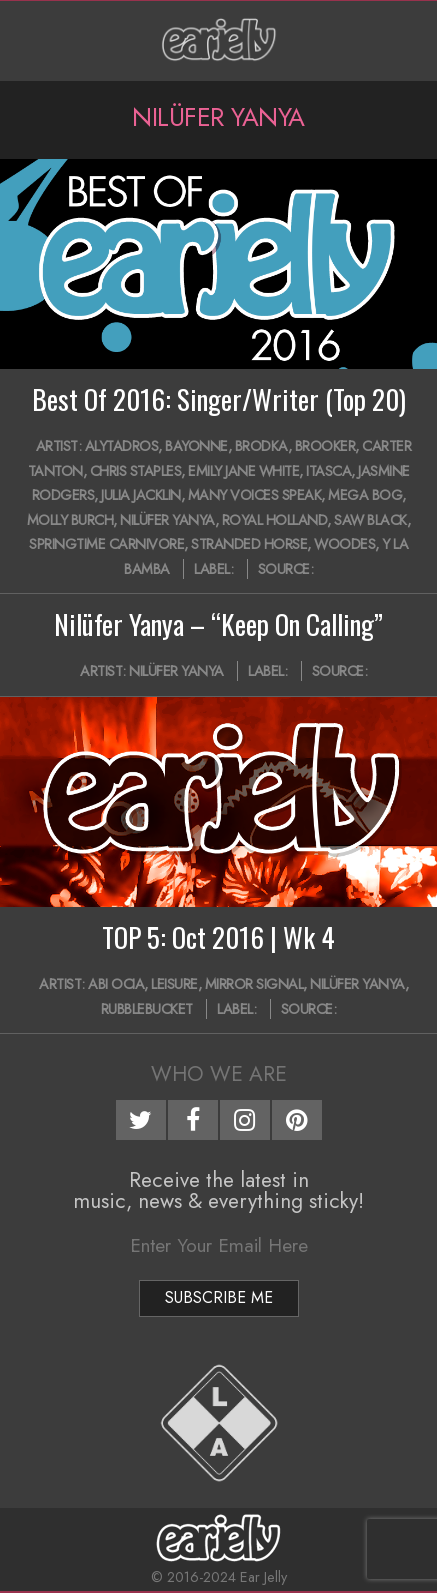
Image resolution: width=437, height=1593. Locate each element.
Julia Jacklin (141, 495)
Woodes (344, 544)
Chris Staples (136, 471)
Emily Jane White (243, 471)
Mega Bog (365, 495)
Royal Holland (275, 520)
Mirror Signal (254, 984)
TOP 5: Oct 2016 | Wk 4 (218, 937)
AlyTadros (122, 446)
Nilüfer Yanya (167, 520)
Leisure (174, 984)
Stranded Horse (249, 544)
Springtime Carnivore (106, 544)
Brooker (325, 446)
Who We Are (219, 1074)
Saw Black (370, 520)
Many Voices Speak (255, 495)
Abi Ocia (116, 984)
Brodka (261, 446)
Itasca (328, 471)
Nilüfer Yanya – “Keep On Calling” (218, 624)
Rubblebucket (147, 1009)
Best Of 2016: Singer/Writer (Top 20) (219, 399)
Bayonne (196, 446)
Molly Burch (70, 520)
